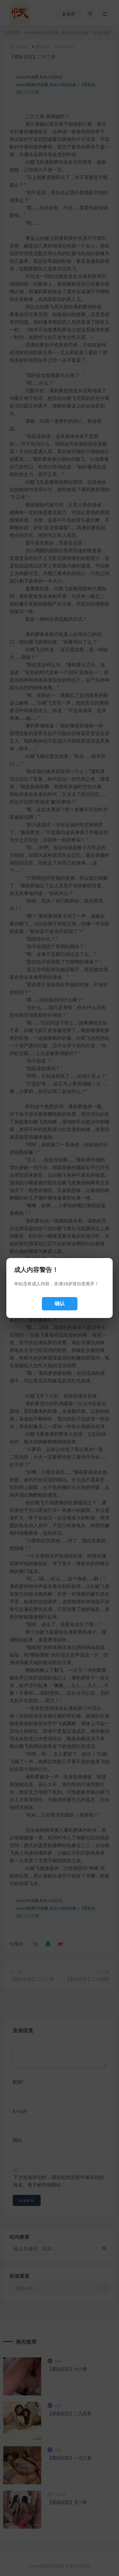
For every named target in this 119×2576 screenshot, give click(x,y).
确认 (60, 1303)
